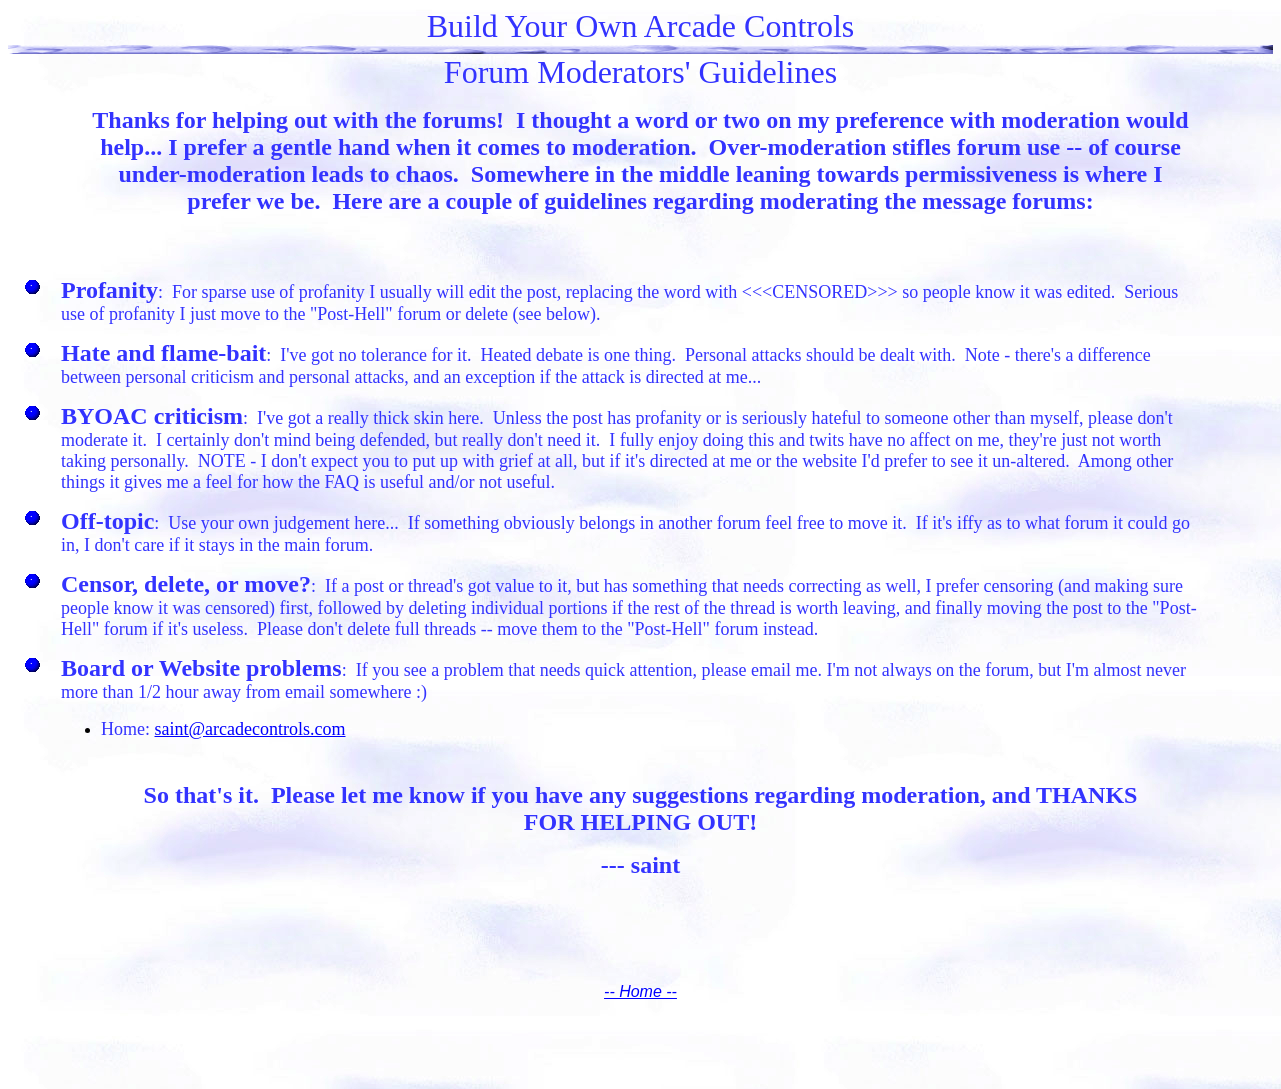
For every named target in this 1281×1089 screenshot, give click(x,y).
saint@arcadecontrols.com (250, 729)
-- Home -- (640, 991)
